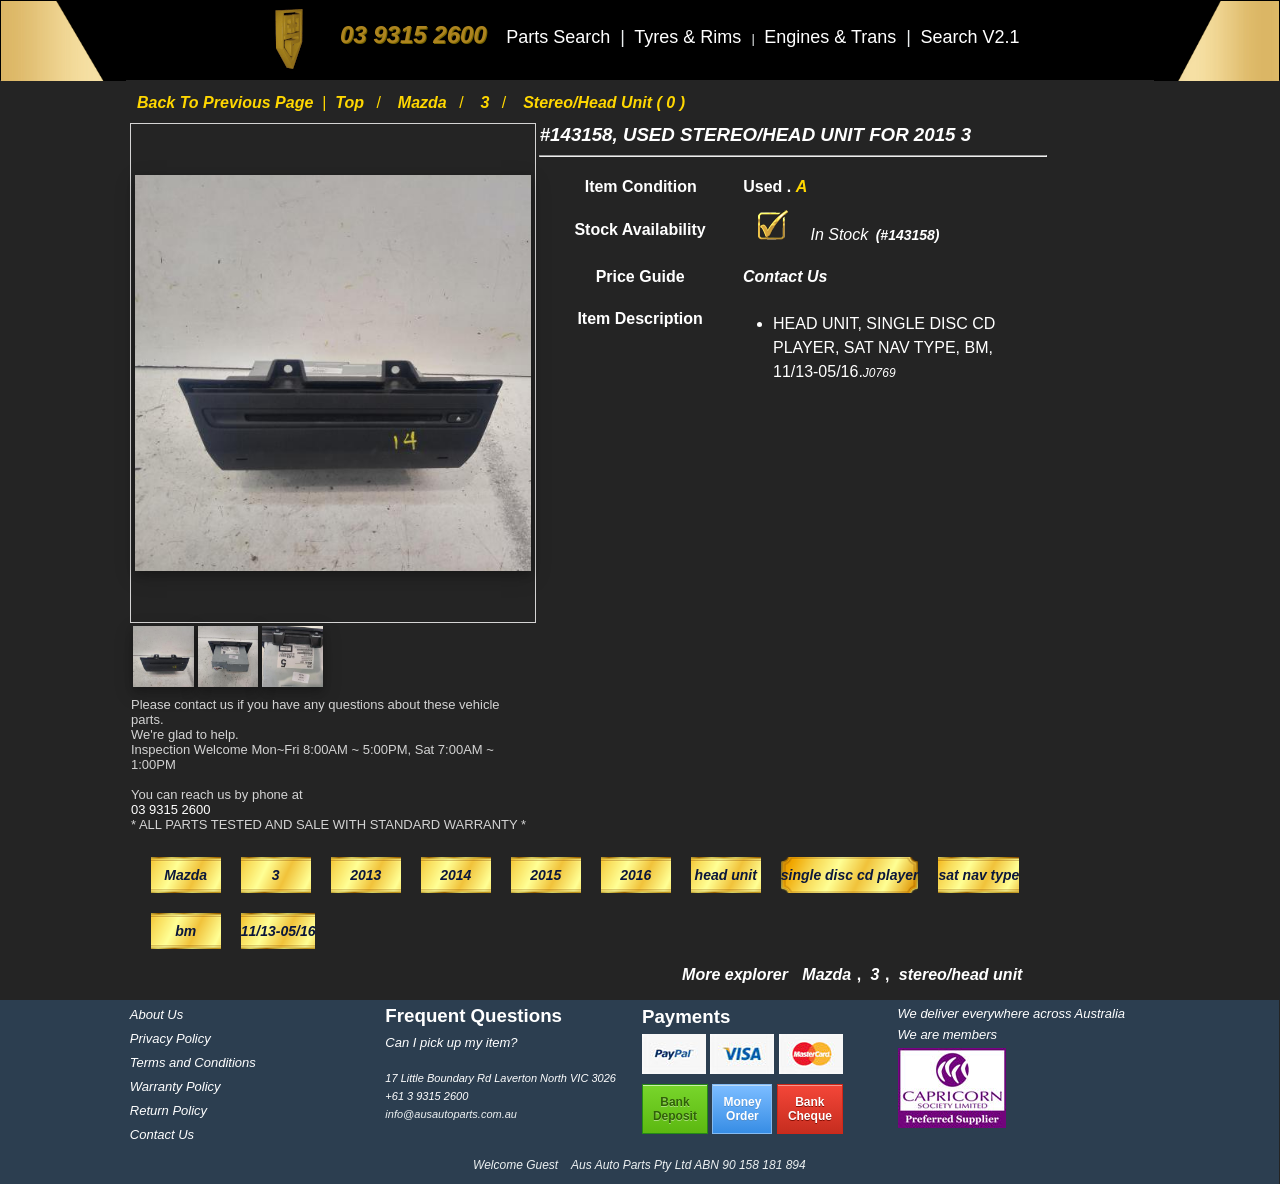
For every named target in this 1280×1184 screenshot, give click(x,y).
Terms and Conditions (193, 1062)
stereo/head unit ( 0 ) (604, 102)
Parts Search (560, 37)
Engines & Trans (832, 37)
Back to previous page (227, 102)
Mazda (424, 102)
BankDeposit (675, 1109)
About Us (156, 1014)
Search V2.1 (969, 37)
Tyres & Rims (690, 37)
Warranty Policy (175, 1086)
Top (351, 102)
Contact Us (162, 1134)
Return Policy (168, 1110)
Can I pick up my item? (451, 1042)
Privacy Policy (170, 1038)
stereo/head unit (961, 974)
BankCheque (810, 1109)
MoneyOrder (742, 1109)
